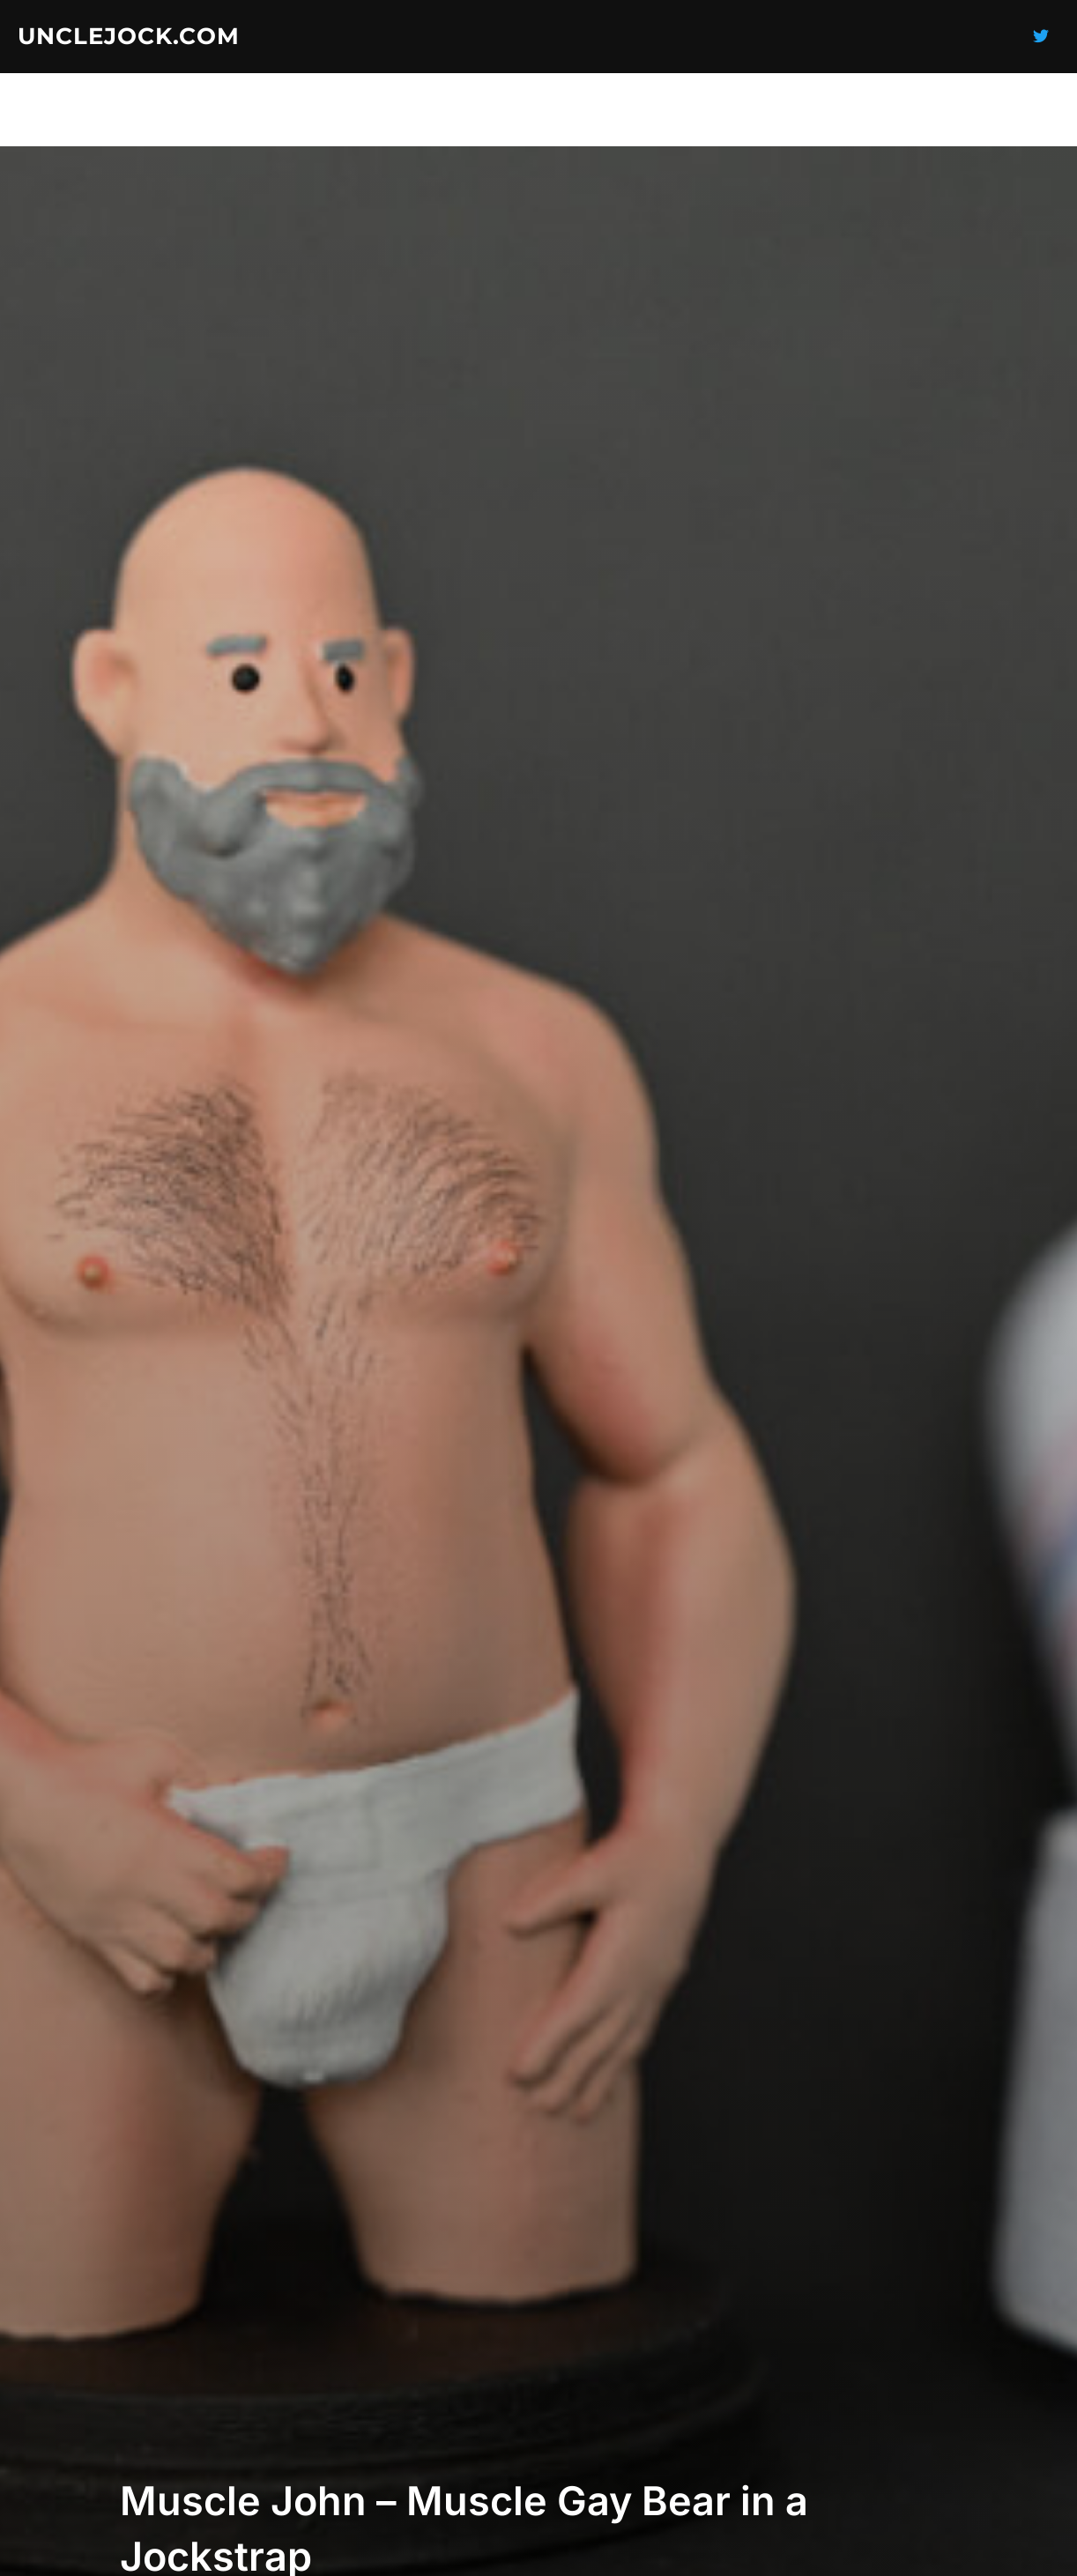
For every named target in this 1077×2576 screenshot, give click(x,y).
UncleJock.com (129, 36)
